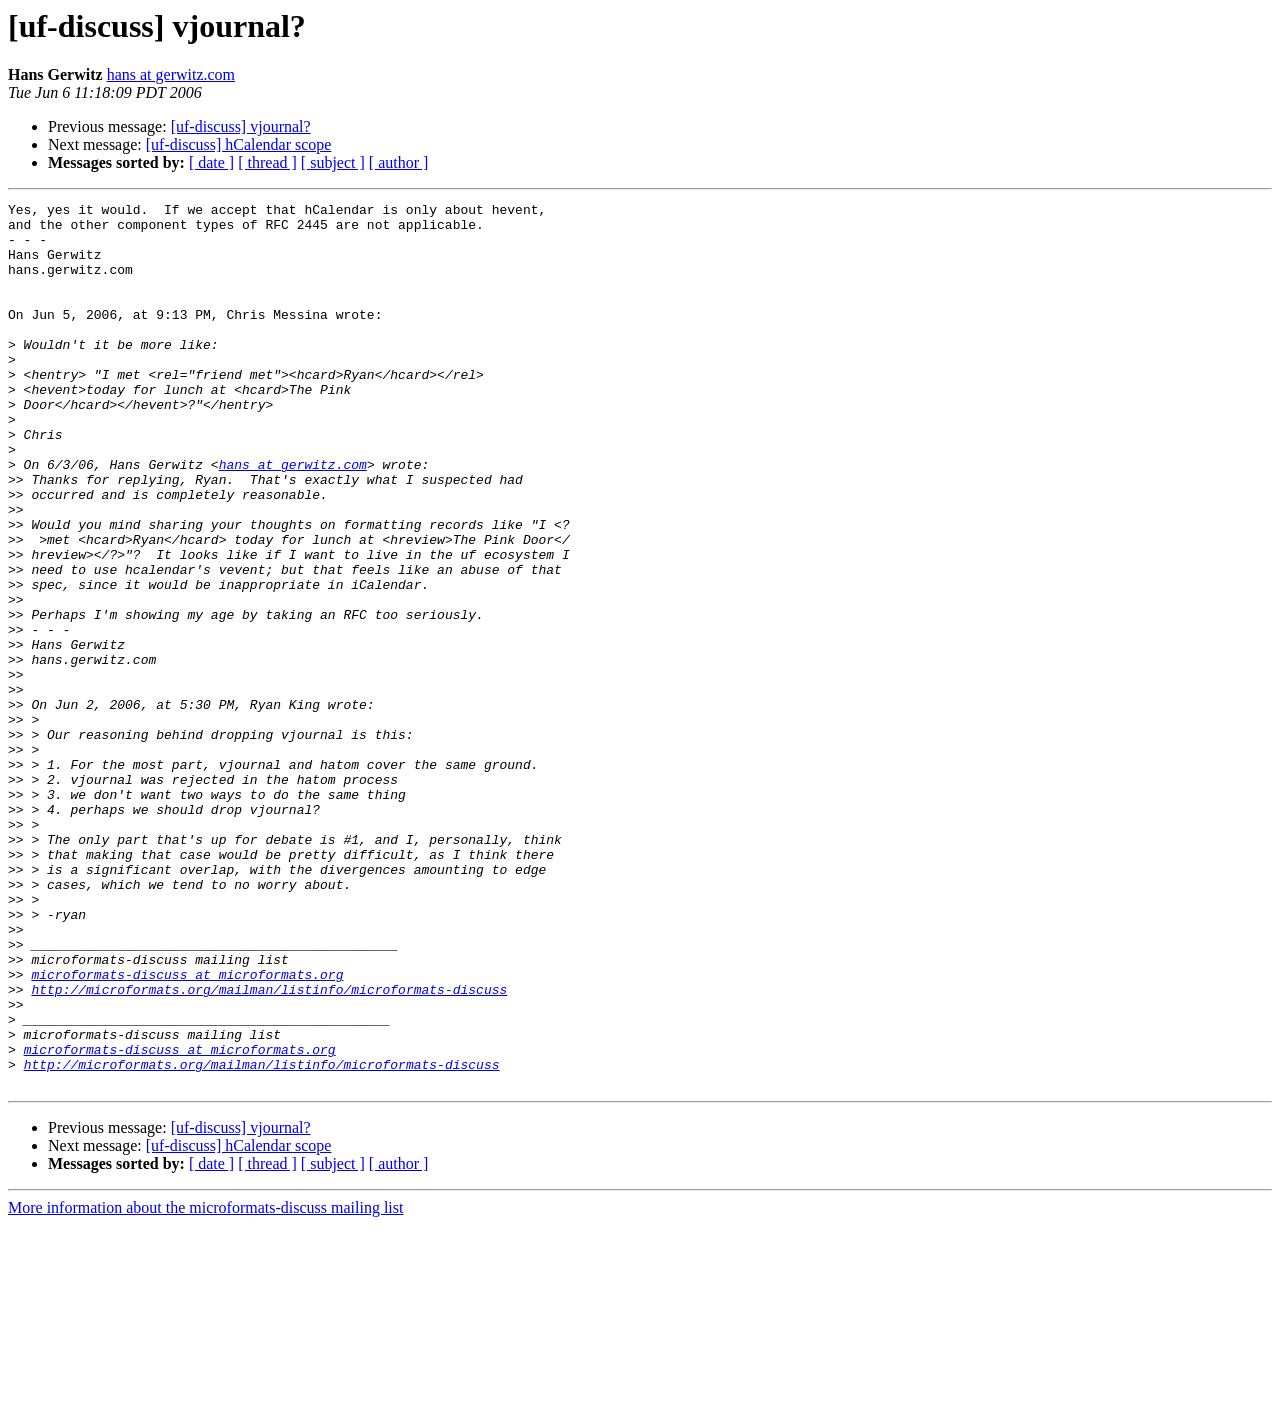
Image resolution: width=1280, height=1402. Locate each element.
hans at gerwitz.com (171, 74)
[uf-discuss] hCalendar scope (239, 144)
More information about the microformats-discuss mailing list (205, 1384)
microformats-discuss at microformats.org (187, 1130)
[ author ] (399, 162)
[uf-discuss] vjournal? (241, 126)
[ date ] (211, 162)
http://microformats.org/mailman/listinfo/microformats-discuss (269, 1148)
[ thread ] (267, 162)
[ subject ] (333, 162)
